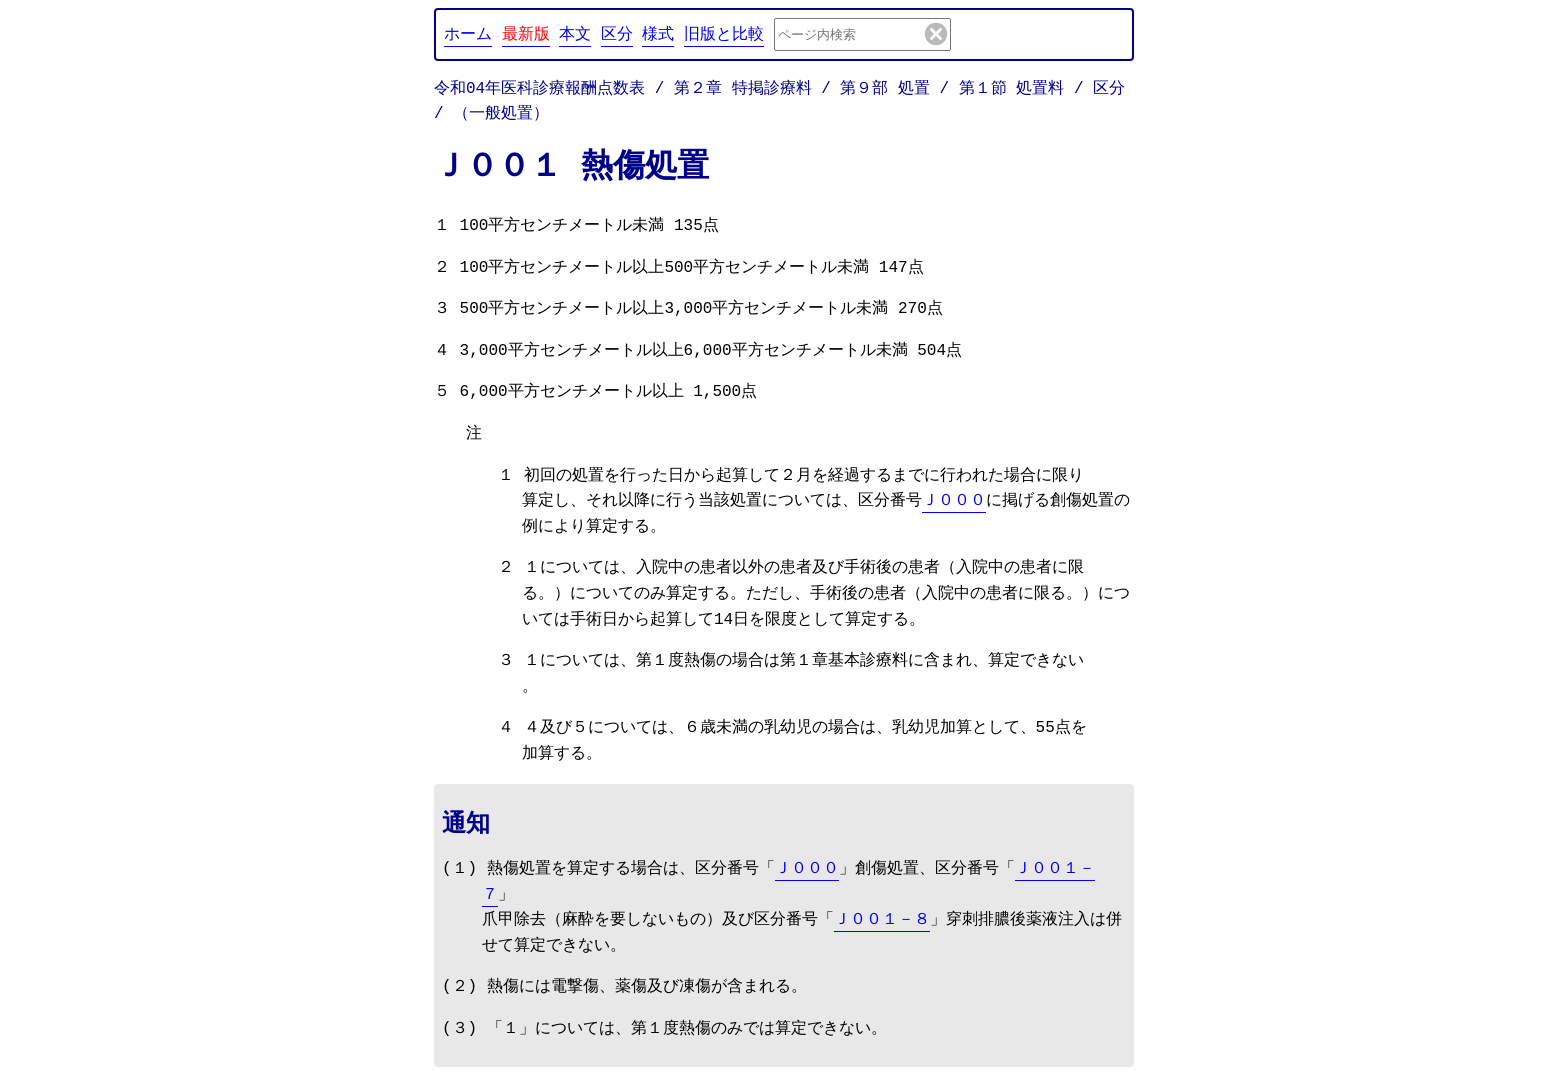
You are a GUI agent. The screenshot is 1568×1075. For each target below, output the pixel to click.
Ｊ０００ (954, 501)
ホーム (468, 33)
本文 (575, 33)
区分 (617, 33)
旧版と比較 (724, 33)
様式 (658, 33)
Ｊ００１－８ (882, 920)
